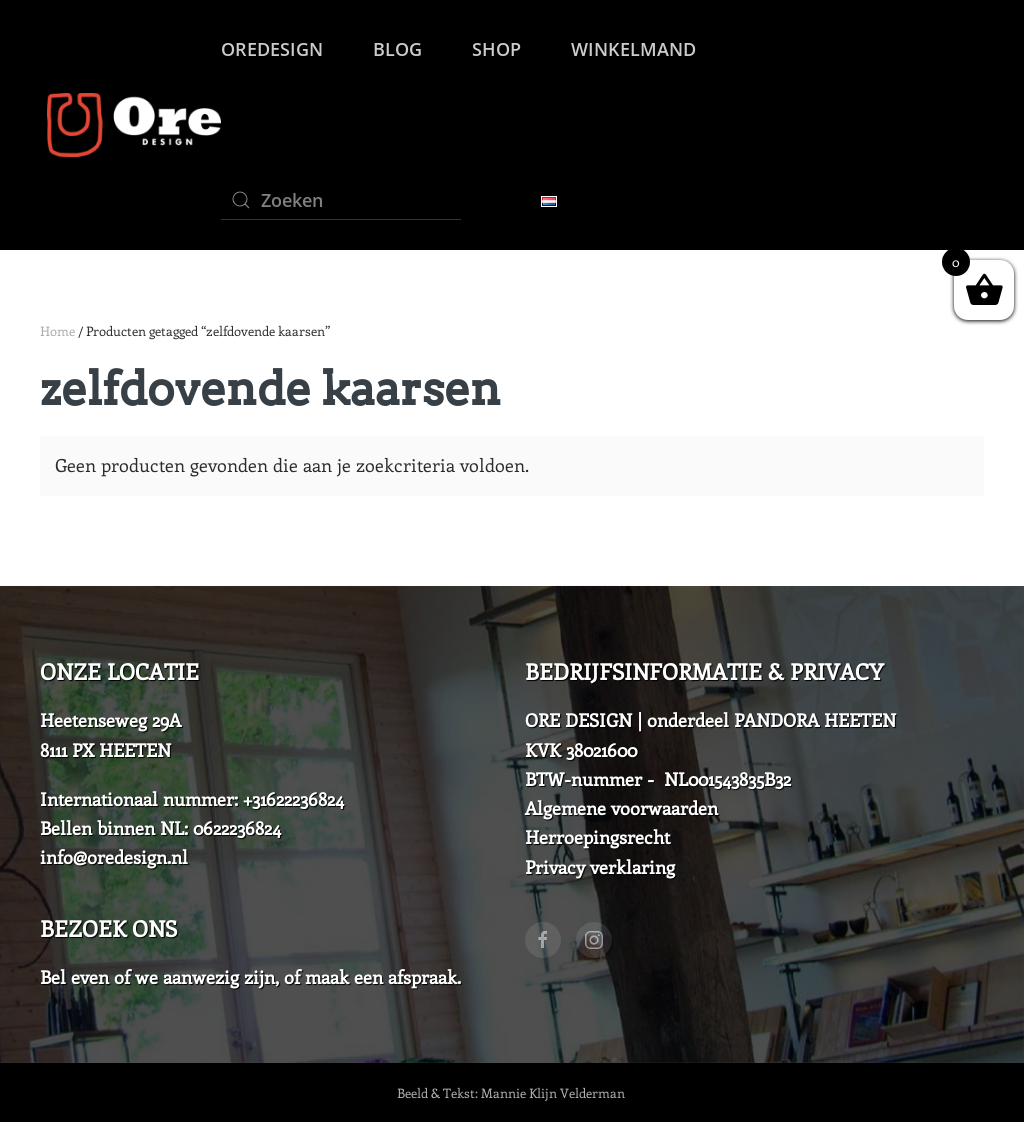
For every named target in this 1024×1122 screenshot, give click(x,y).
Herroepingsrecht (597, 837)
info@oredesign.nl (114, 857)
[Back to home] (130, 125)
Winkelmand (633, 49)
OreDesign (272, 49)
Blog (397, 49)
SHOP (496, 49)
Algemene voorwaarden (621, 808)
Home (57, 330)
